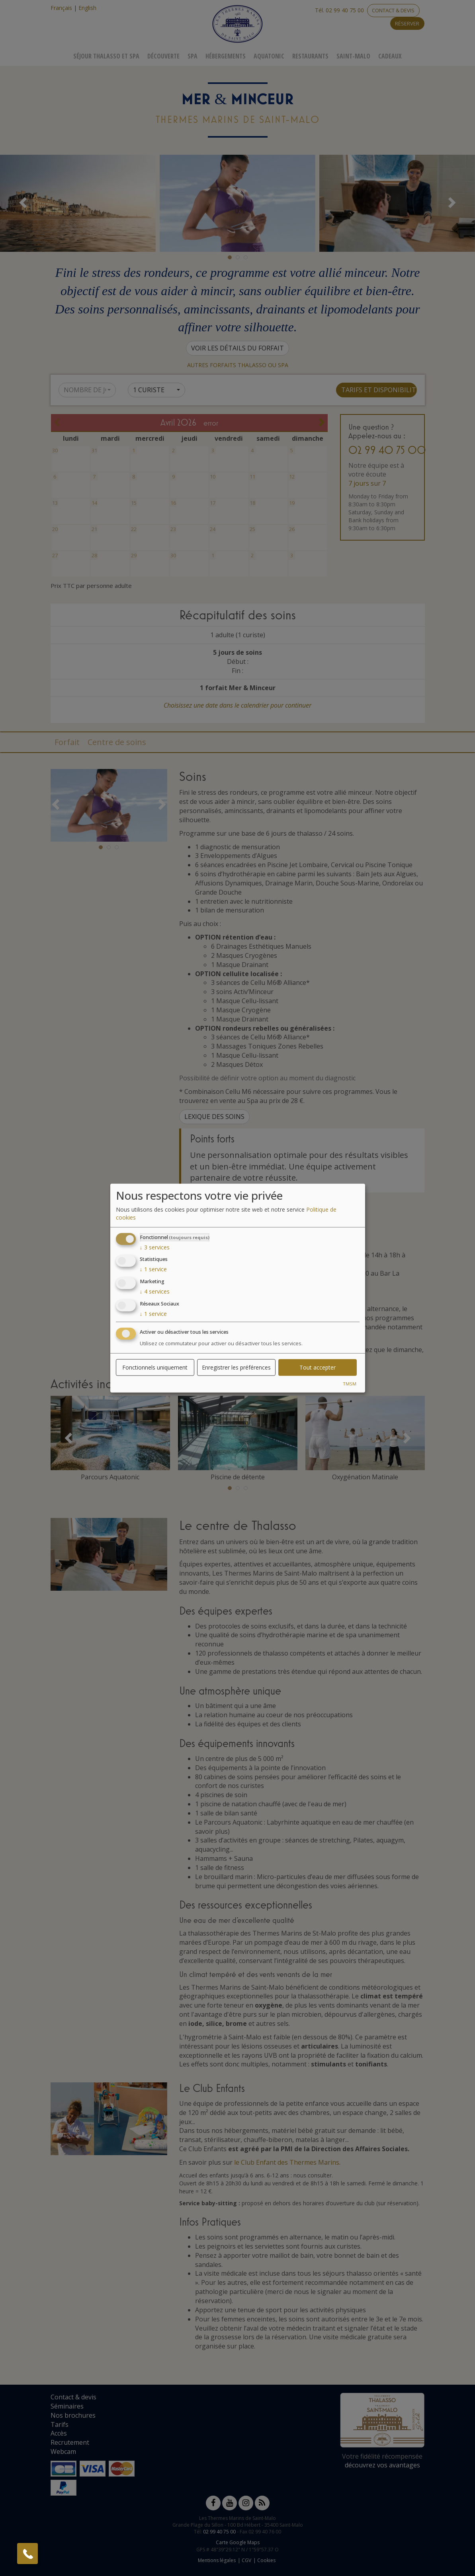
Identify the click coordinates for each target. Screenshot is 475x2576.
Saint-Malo (353, 56)
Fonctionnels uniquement (155, 1367)
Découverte (163, 56)
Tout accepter (317, 1367)
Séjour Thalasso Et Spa (106, 56)
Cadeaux (390, 56)
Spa (192, 56)
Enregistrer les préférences (236, 1367)
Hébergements (225, 56)
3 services (155, 1247)
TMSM (349, 1383)
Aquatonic (269, 56)
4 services (155, 1291)
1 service (153, 1269)
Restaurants (310, 56)
